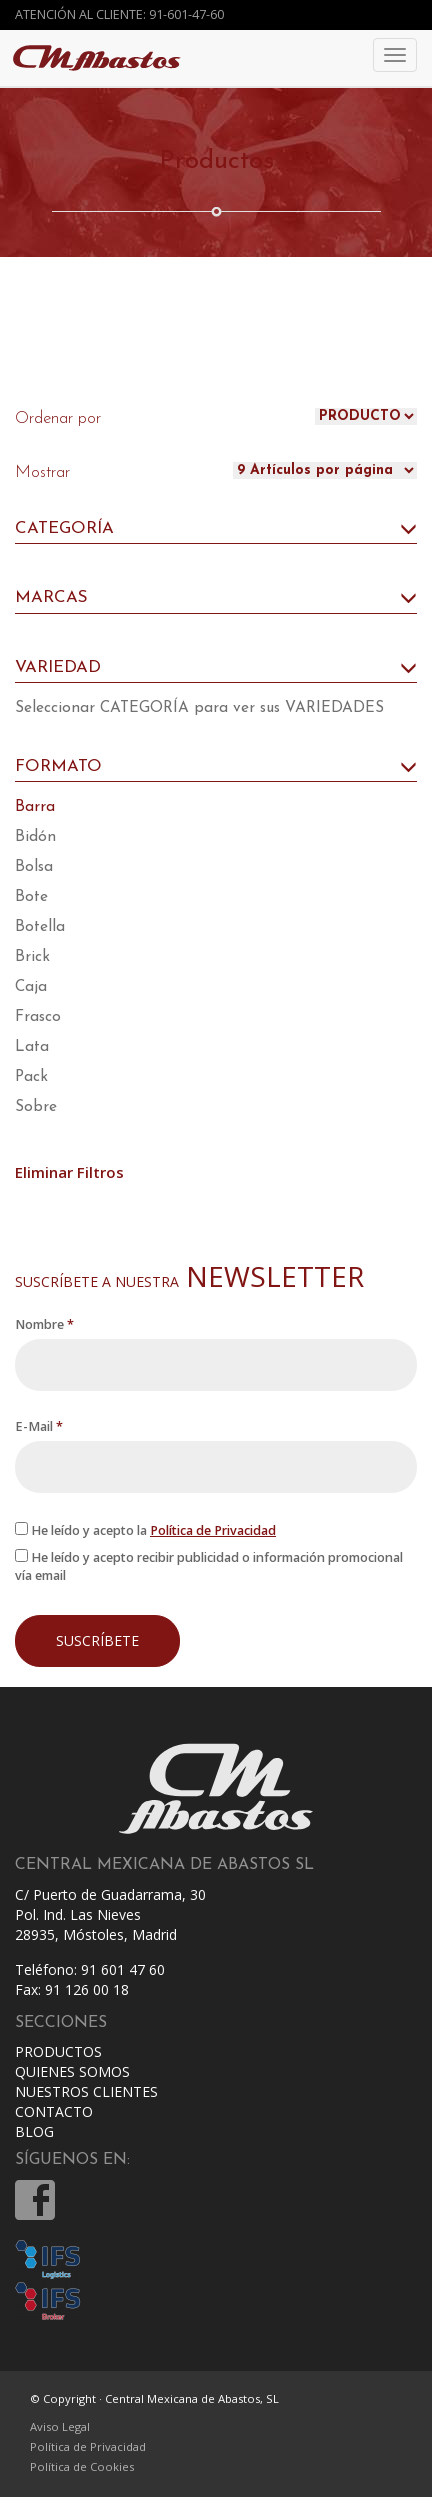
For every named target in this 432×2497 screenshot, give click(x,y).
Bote (31, 897)
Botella (40, 927)
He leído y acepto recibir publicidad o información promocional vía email (209, 1566)
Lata (32, 1047)
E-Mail (39, 1426)
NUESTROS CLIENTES (86, 2091)
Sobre (36, 1107)
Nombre (44, 1324)
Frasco (38, 1017)
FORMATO (216, 767)
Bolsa (34, 867)
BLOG (34, 2131)
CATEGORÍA (216, 529)
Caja (31, 987)
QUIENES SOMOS (72, 2071)
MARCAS (216, 598)
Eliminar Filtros (69, 1172)
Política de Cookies (82, 2466)
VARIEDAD (216, 668)
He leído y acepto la (145, 1530)
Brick (32, 957)
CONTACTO (54, 2111)
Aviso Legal (60, 2426)
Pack (31, 1077)
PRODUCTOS (58, 2051)
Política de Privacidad (213, 1530)
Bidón (35, 837)
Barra (35, 807)
